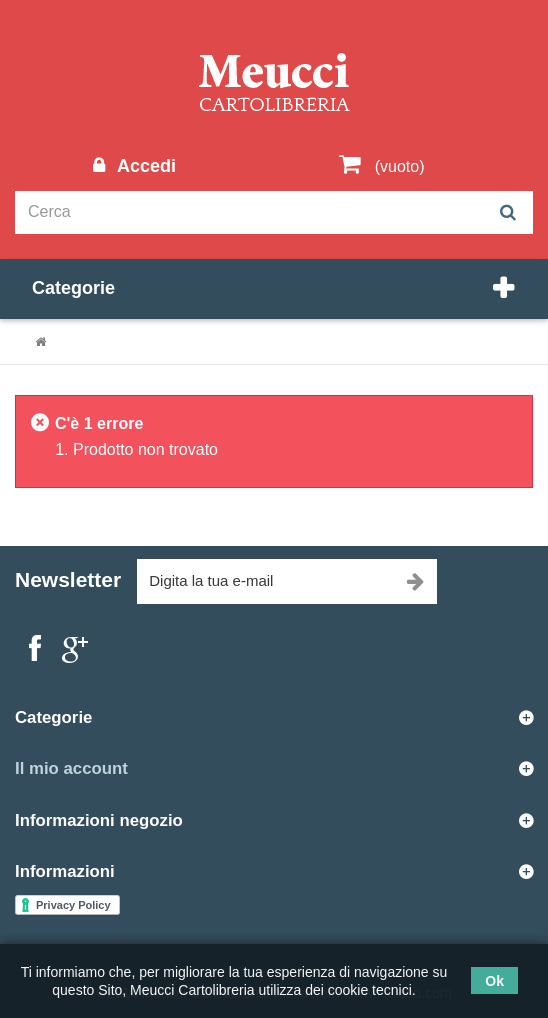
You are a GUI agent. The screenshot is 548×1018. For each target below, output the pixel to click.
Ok (494, 981)
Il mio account (71, 768)
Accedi (144, 166)
